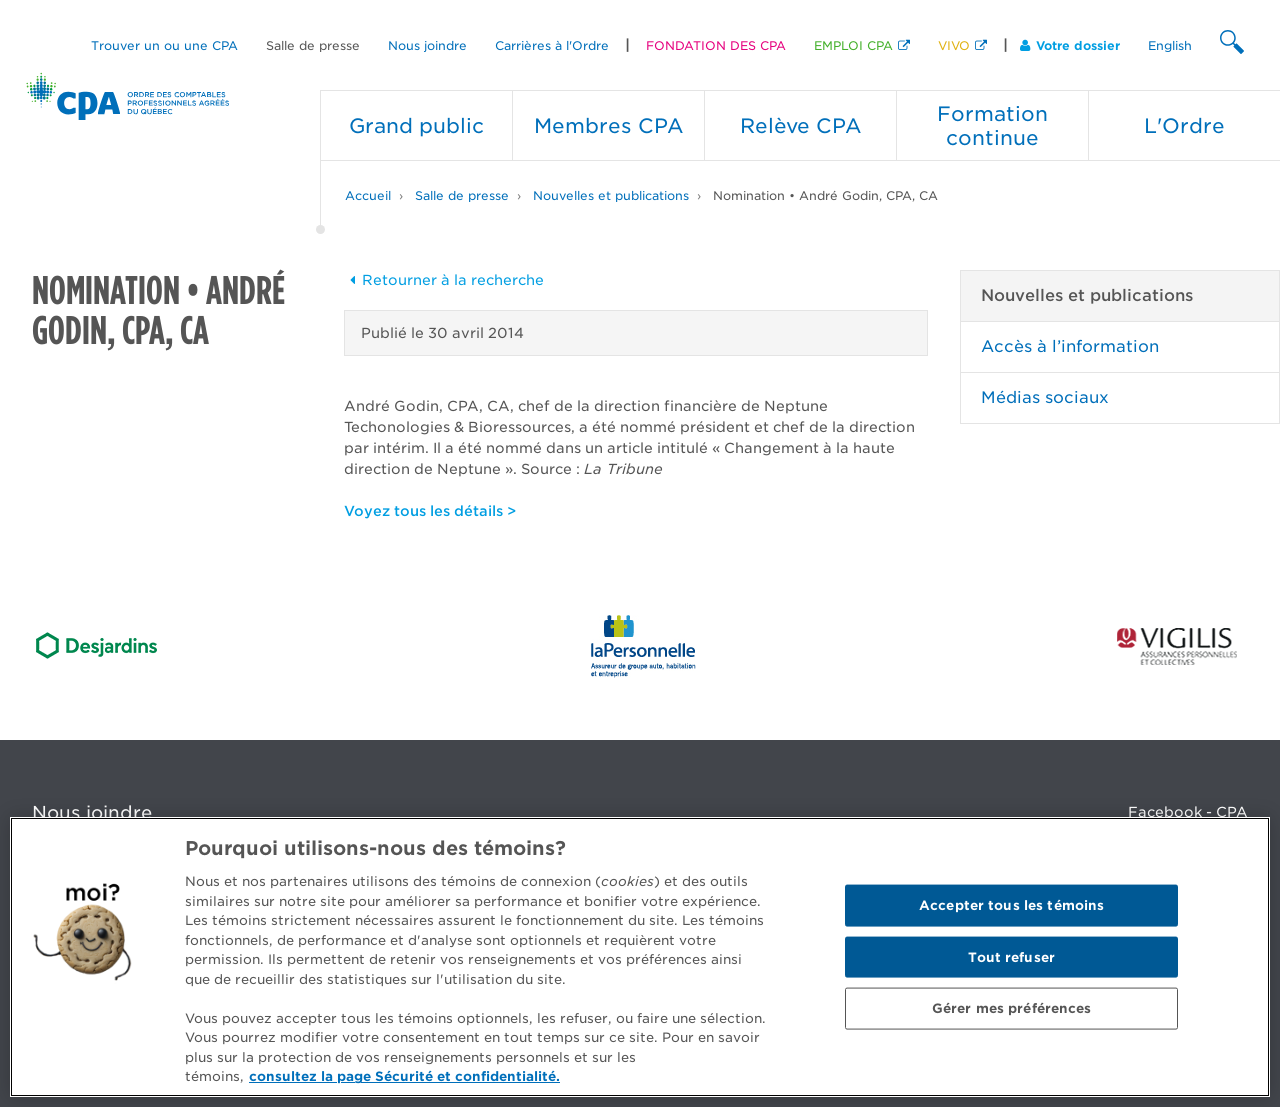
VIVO (954, 45)
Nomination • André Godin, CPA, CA (825, 195)
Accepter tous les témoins (1011, 905)
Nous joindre (427, 45)
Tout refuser (1011, 956)
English (1170, 45)
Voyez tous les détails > (430, 511)
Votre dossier (1070, 45)
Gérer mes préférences (1012, 1008)
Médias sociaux (1045, 397)
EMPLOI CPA (853, 45)
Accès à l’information (1070, 346)
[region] (640, 957)
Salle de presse (313, 45)
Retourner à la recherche (444, 280)
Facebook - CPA (1188, 812)
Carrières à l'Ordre (552, 45)
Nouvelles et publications (611, 195)
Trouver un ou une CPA (164, 45)
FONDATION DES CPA (716, 45)
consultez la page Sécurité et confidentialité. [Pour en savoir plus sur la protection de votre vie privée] (404, 1076)
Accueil (368, 195)
